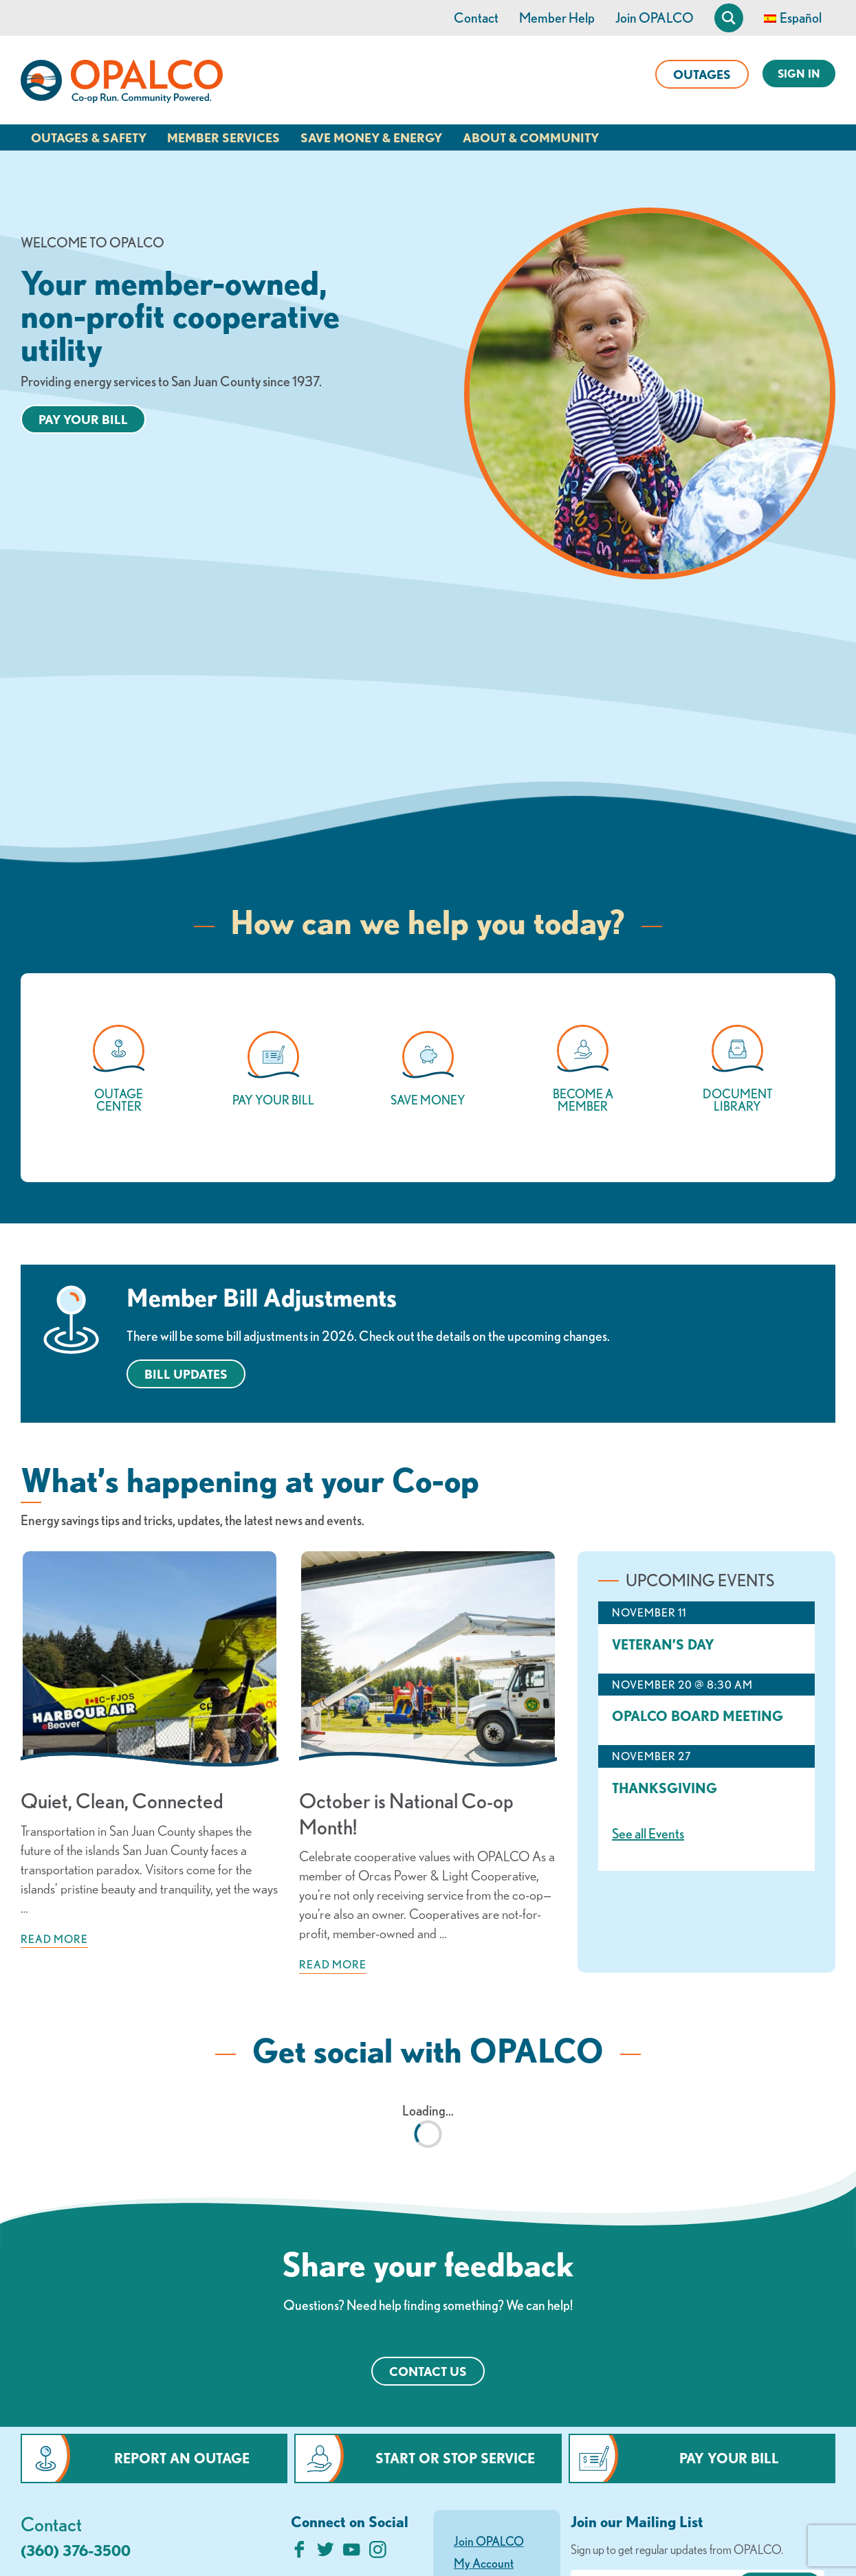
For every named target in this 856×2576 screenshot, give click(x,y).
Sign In (799, 73)
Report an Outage (182, 2458)
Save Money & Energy (371, 137)
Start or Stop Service (455, 2458)
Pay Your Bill (729, 2458)
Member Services (223, 137)
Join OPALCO (654, 17)
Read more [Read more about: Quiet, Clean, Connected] (54, 1939)
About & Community (531, 137)
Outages (702, 74)
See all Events (648, 1833)
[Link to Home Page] (122, 84)
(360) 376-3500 (76, 2550)
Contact (476, 17)
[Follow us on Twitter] (325, 2553)
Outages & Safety (88, 137)
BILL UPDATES (186, 1374)
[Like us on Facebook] (299, 2553)
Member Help (557, 17)
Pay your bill (83, 419)
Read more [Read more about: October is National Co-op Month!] (332, 1964)
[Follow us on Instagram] (377, 2553)
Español (801, 17)
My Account (484, 2563)
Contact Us (428, 2371)
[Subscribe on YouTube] (351, 2553)
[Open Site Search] (728, 17)
